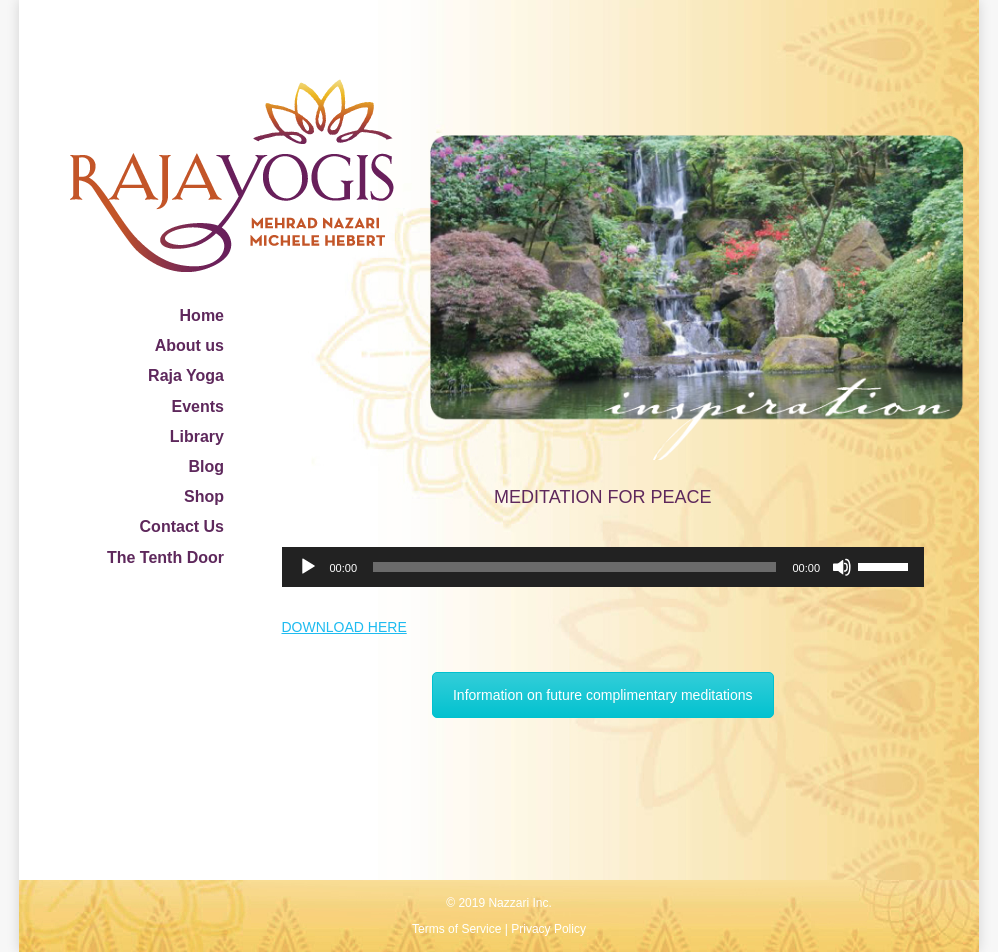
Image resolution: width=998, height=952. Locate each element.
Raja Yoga (186, 375)
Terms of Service (456, 929)
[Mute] (842, 567)
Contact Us (182, 526)
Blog (206, 466)
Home (202, 315)
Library (197, 436)
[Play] (308, 567)
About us (189, 345)
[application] (603, 567)
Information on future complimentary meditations (603, 695)
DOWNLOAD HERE (344, 627)
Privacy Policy (548, 929)
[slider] (574, 567)
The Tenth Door (165, 557)
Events (198, 406)
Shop (204, 496)
